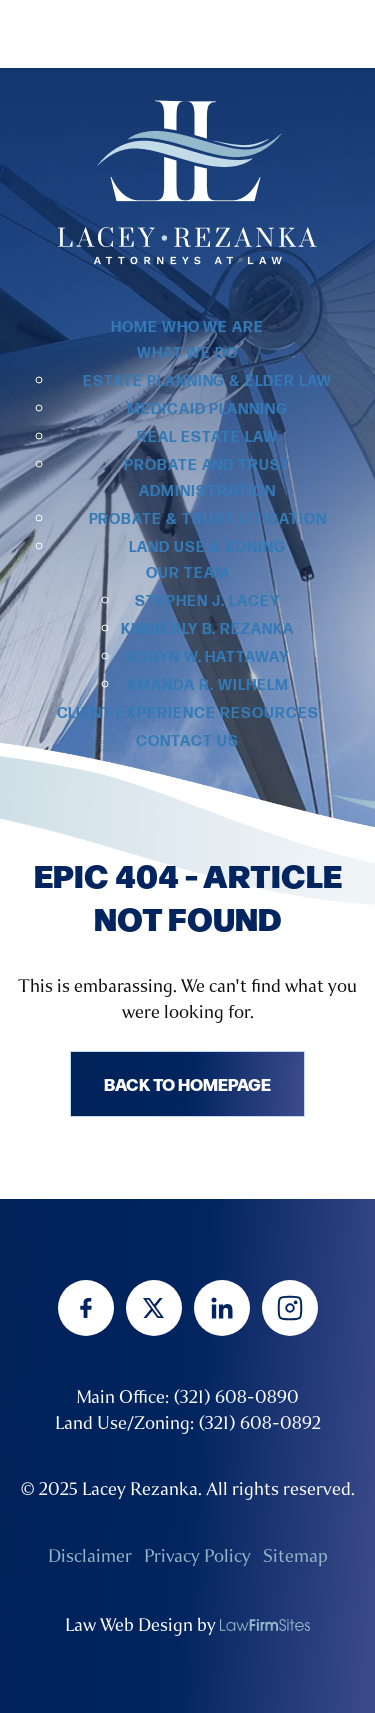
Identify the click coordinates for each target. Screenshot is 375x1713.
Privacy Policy (197, 1556)
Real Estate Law (207, 437)
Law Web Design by (140, 1625)
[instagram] (290, 1308)
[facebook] (86, 1308)
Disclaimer (90, 1556)
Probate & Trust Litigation (208, 519)
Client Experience (136, 713)
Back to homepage (187, 1083)
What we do (188, 353)
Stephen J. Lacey (207, 601)
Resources (269, 713)
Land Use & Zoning (207, 547)
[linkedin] (222, 1308)
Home (134, 327)
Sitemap (295, 1556)
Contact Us (187, 741)
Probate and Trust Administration (207, 478)
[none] (265, 1625)
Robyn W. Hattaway (207, 657)
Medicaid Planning (207, 409)
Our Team (187, 573)
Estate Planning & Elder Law (207, 381)
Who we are (213, 327)
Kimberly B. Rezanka (207, 629)
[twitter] (154, 1308)
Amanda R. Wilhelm (207, 685)
